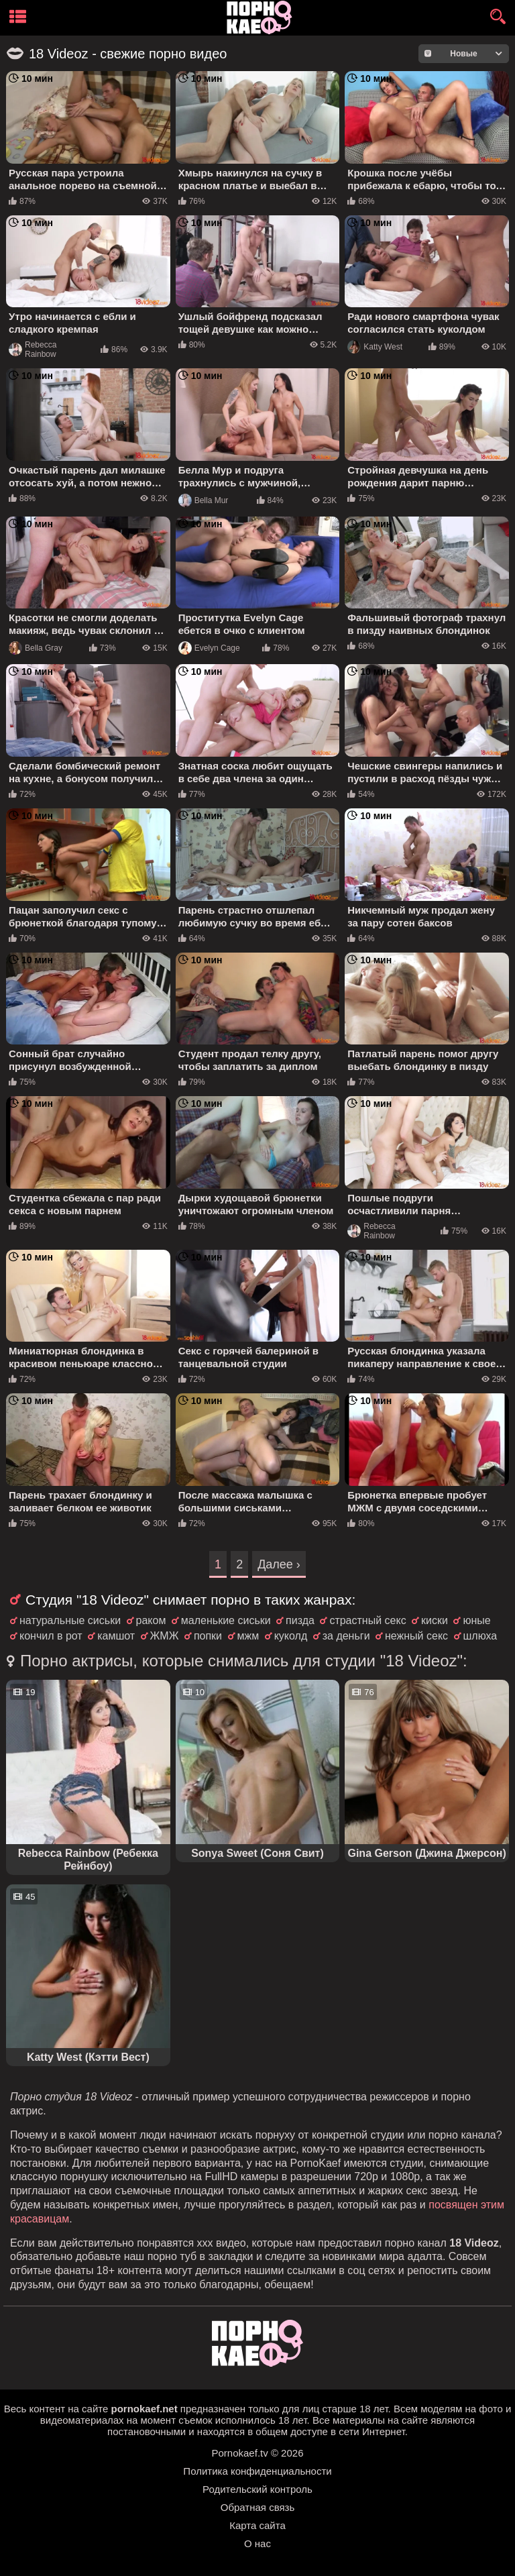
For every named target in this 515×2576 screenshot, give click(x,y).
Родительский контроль (257, 2489)
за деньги (346, 1636)
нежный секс (416, 1636)
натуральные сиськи (70, 1620)
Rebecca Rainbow (32, 349)
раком (151, 1620)
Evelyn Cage (209, 648)
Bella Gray (35, 648)
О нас (257, 2543)
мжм (248, 1636)
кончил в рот (50, 1636)
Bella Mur (203, 500)
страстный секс (367, 1620)
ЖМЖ (164, 1636)
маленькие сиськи (226, 1620)
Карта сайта (257, 2525)
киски (434, 1620)
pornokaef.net (144, 2408)
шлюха (480, 1636)
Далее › (279, 1564)
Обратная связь (258, 2507)
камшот (116, 1636)
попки (208, 1636)
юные (476, 1620)
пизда (300, 1620)
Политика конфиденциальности (257, 2471)
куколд (291, 1636)
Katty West (374, 347)
